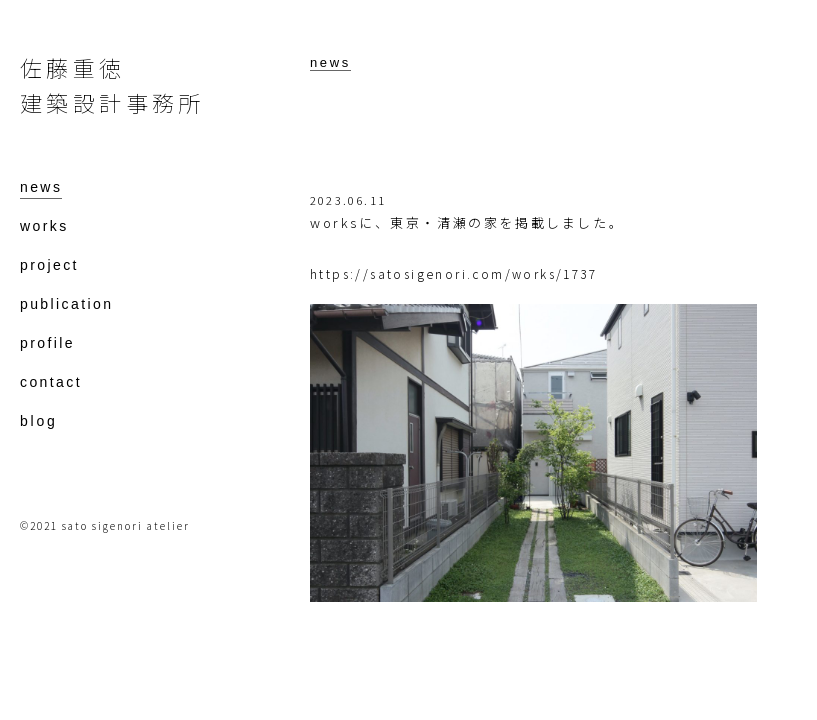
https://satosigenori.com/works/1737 (453, 273)
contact (51, 382)
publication (66, 304)
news (330, 62)
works (44, 226)
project (49, 265)
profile (47, 343)
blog (39, 421)
